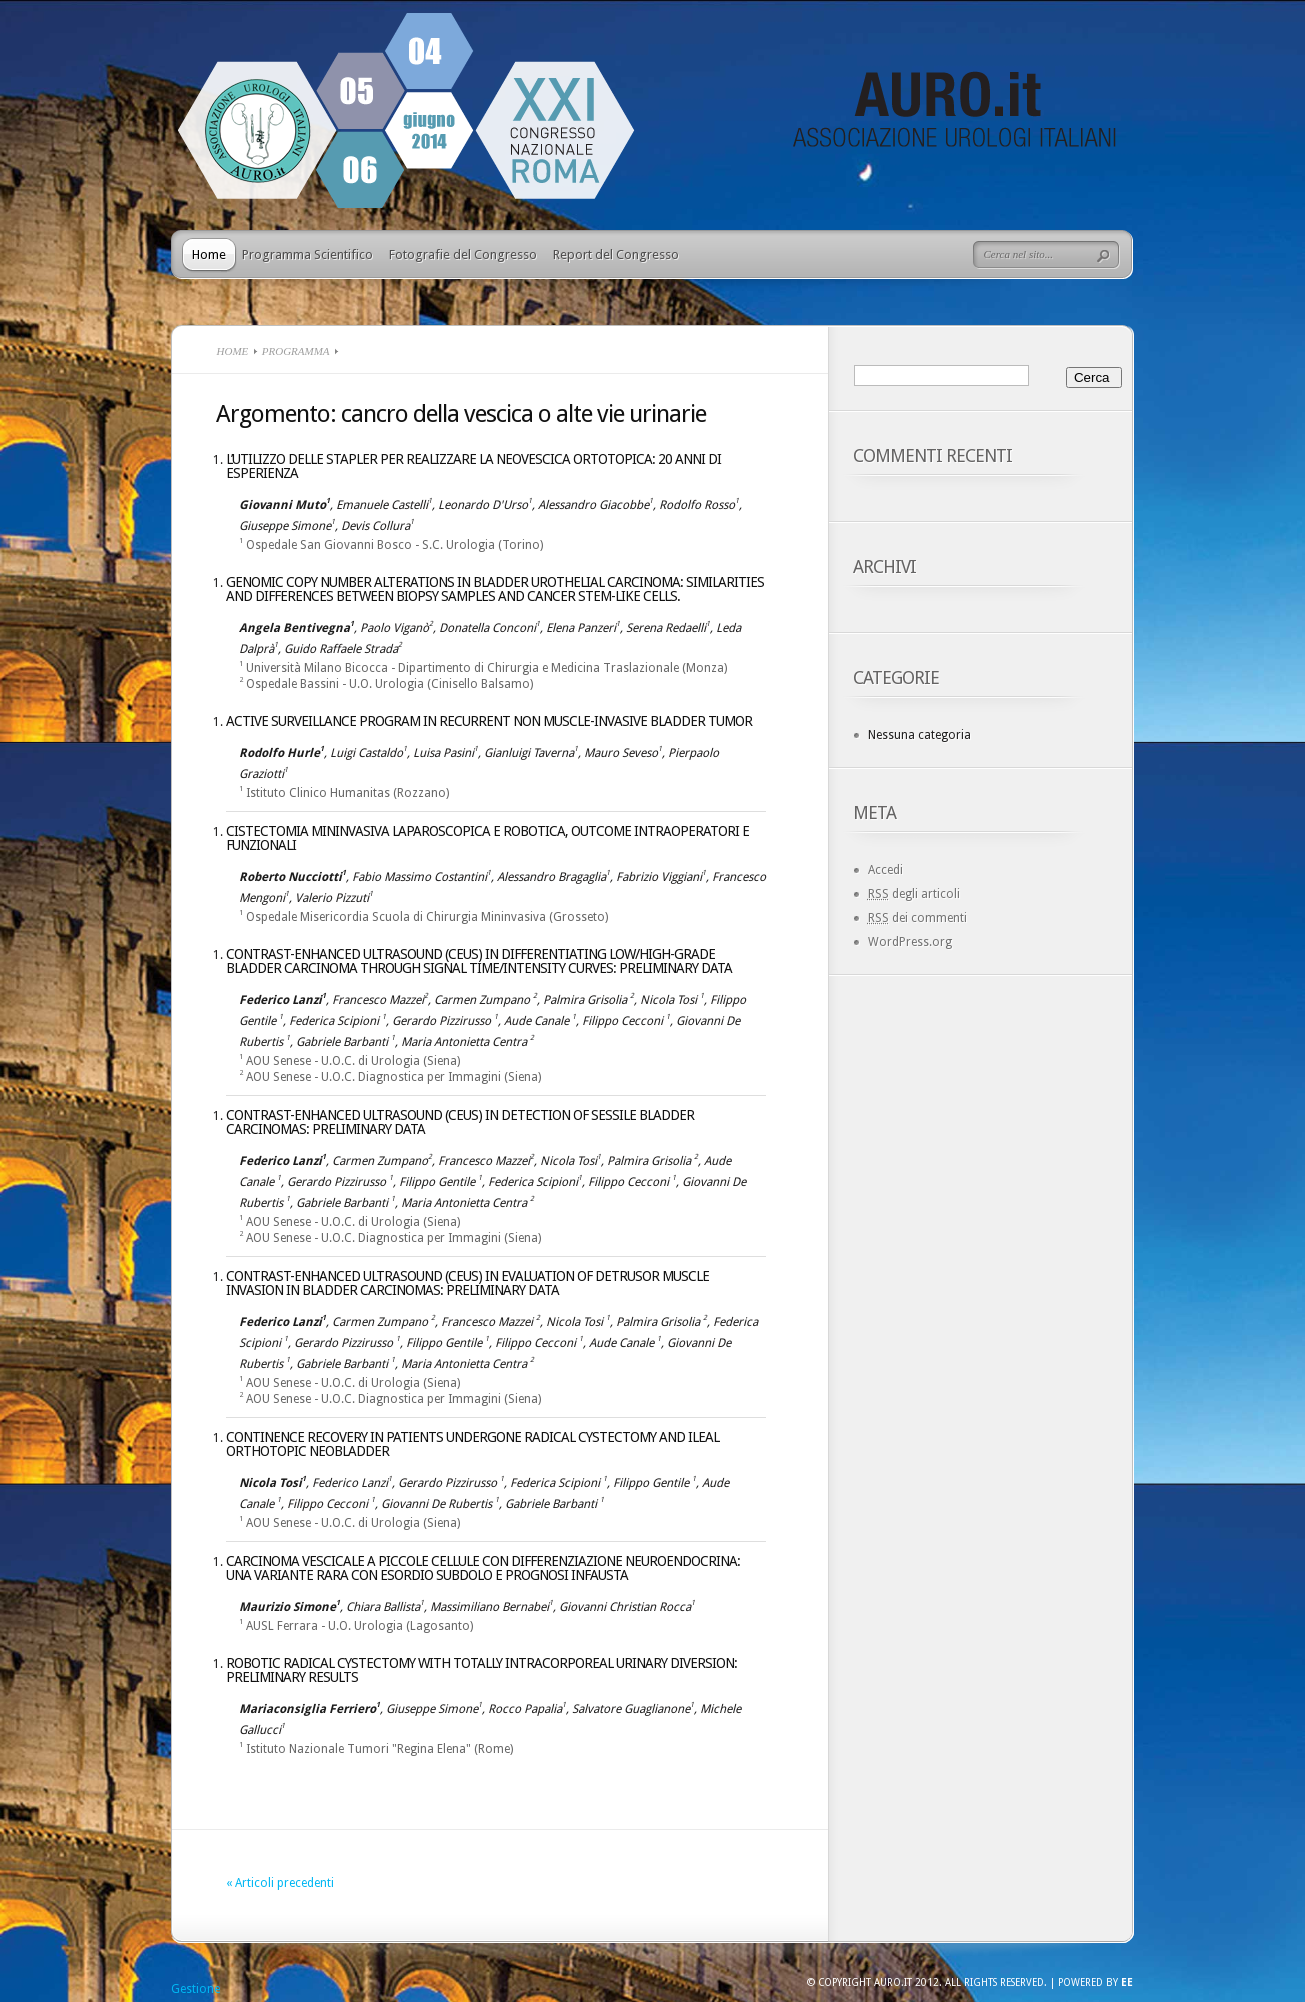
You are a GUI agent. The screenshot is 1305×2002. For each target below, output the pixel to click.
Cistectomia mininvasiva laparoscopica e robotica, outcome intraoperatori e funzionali (487, 838)
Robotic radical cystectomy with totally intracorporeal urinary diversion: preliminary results (481, 1670)
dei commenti (917, 918)
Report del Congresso (616, 254)
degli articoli (914, 894)
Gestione (195, 1989)
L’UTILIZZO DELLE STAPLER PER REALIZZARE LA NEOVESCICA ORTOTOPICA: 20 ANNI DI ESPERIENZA (473, 466)
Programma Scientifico (307, 254)
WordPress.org (910, 942)
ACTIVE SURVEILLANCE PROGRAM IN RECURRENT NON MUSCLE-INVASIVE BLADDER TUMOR (489, 721)
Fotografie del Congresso (463, 254)
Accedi (885, 870)
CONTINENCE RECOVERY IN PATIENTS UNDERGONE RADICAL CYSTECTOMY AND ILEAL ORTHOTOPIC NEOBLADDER (472, 1444)
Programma (296, 351)
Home (209, 254)
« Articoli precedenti (280, 1883)
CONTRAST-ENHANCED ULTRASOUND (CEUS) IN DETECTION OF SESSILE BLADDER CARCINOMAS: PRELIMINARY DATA (460, 1122)
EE (1127, 1982)
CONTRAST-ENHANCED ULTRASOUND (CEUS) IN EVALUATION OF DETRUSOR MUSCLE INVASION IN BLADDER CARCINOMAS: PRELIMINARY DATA (467, 1283)
